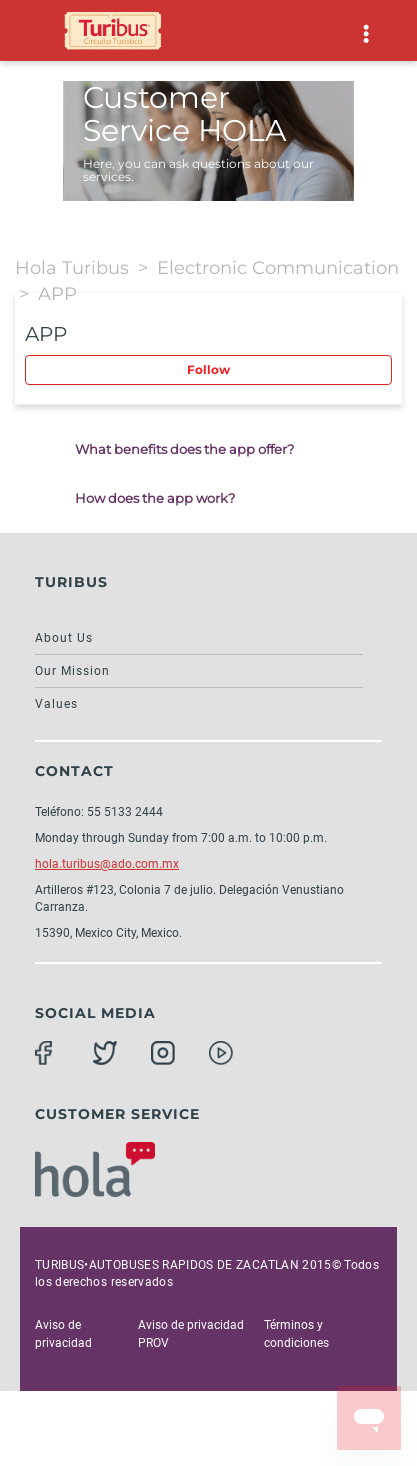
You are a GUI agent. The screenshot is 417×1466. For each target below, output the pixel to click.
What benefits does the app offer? (184, 449)
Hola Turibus (72, 268)
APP (57, 294)
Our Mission (72, 671)
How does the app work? (155, 498)
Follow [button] (208, 369)
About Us (64, 638)
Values (56, 704)
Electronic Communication (278, 268)
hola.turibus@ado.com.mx (107, 864)
